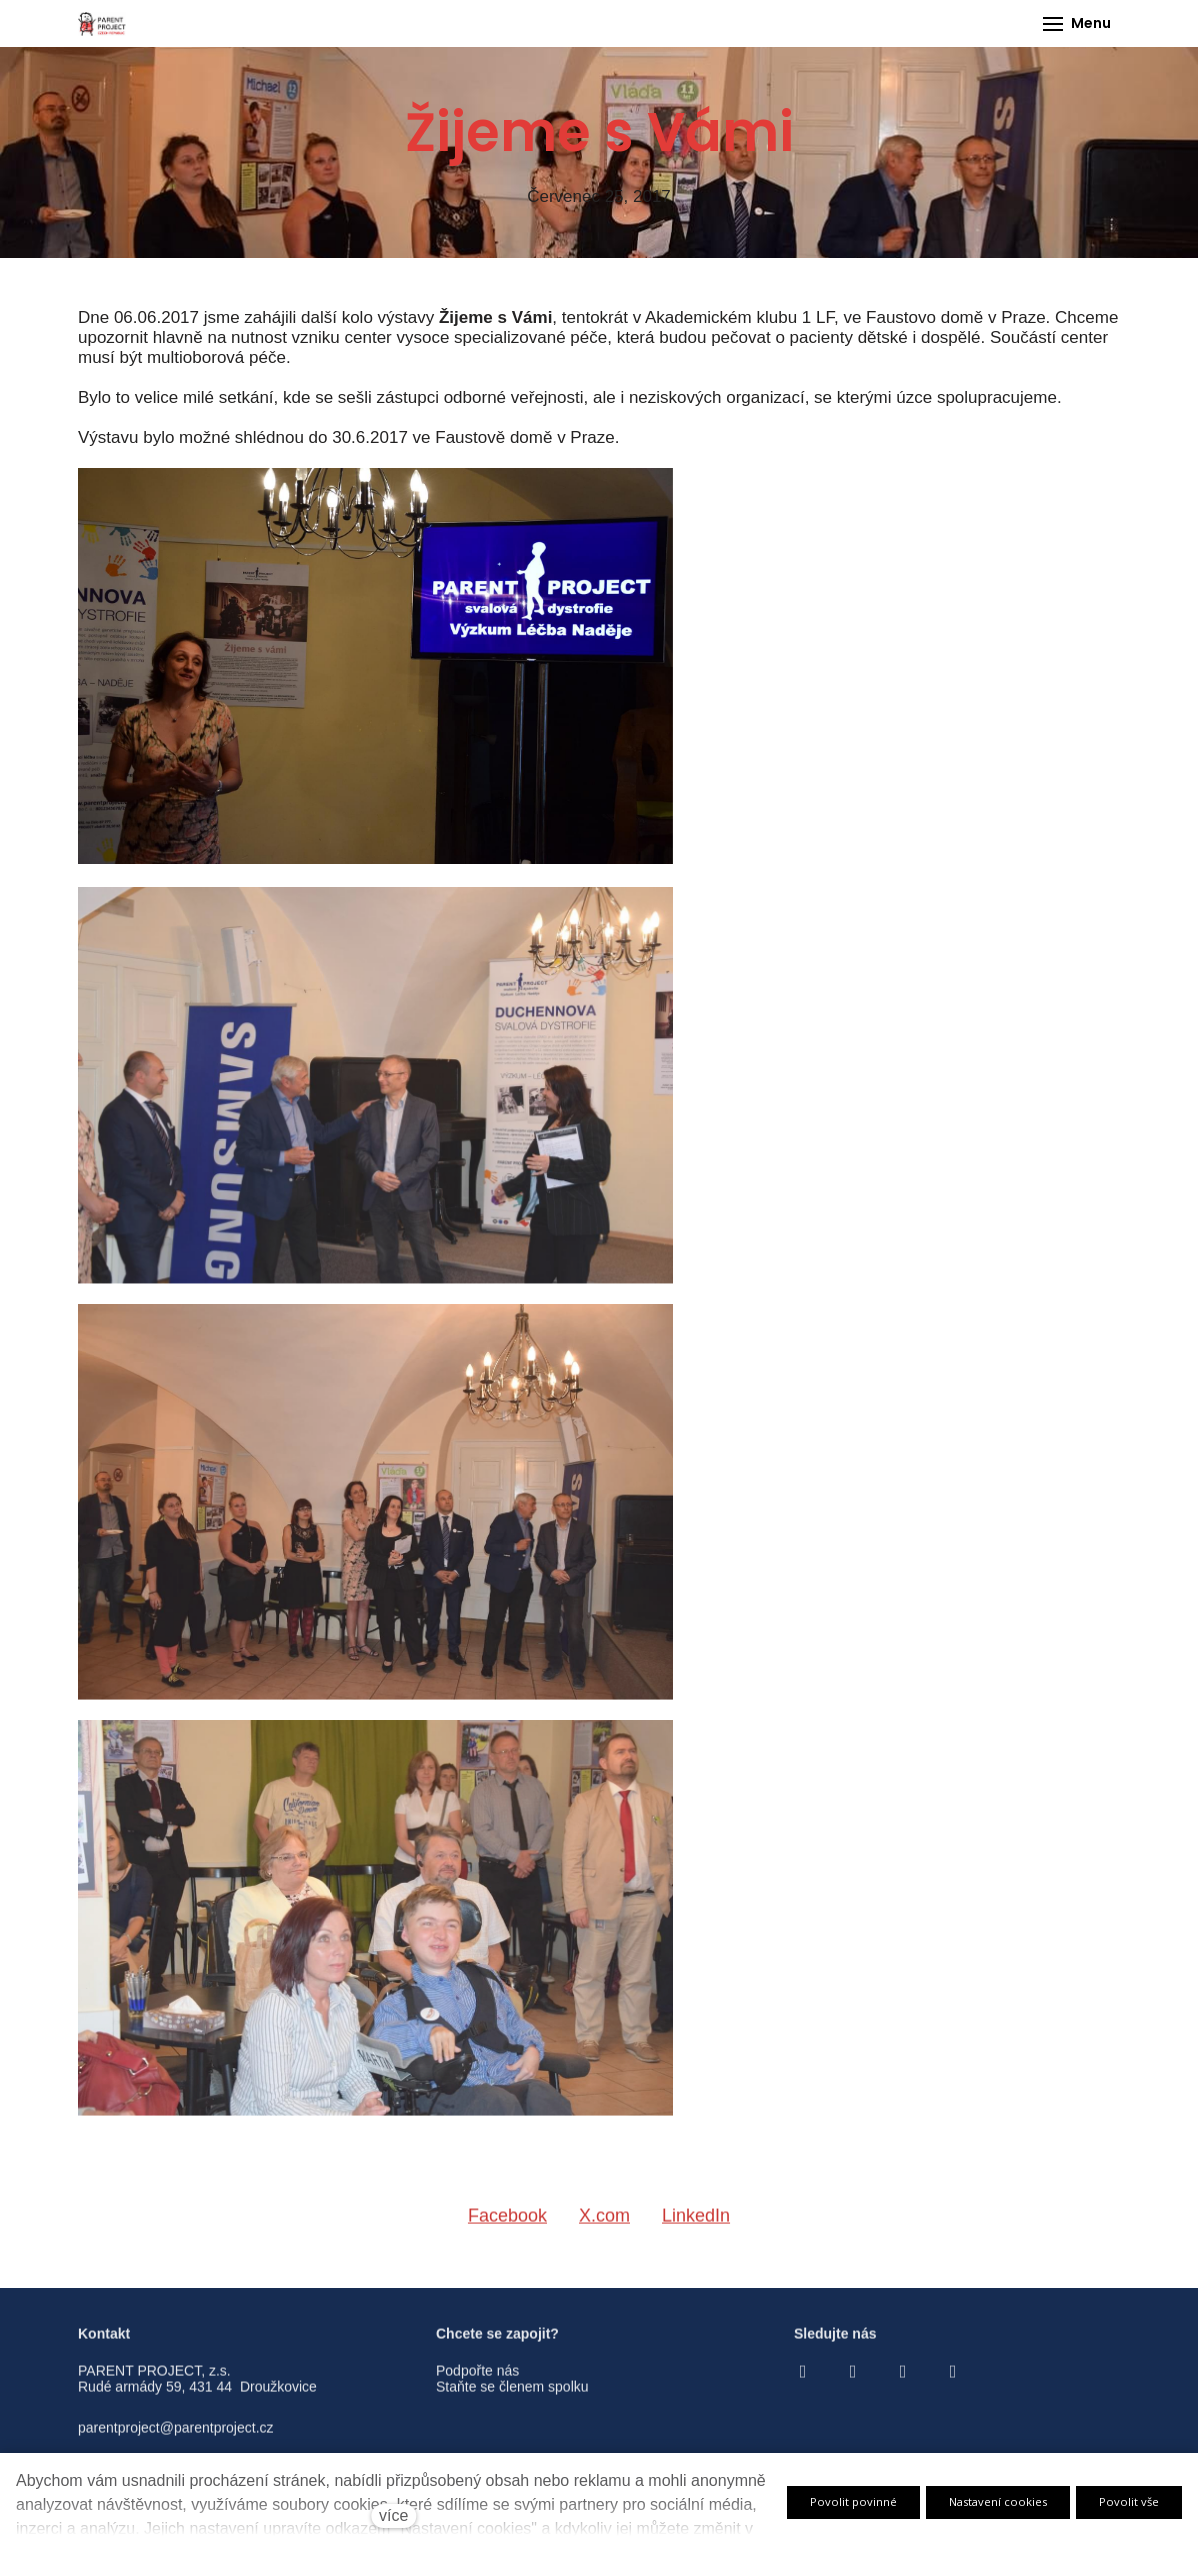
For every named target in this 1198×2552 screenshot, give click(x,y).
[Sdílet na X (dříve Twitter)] (604, 2227)
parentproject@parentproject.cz (176, 2437)
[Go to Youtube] (903, 2381)
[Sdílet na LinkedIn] (696, 2227)
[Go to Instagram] (853, 2381)
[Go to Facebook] (803, 2381)
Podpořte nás (477, 2380)
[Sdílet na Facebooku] (507, 2227)
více (393, 2515)
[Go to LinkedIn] (953, 2381)
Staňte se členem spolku (512, 2397)
